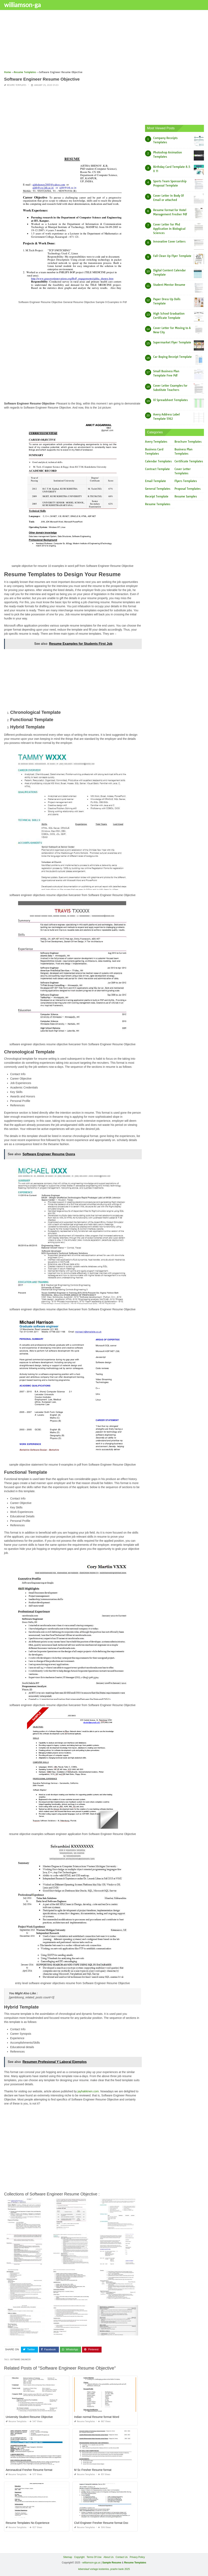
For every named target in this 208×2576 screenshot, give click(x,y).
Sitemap (67, 2557)
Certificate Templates (188, 461)
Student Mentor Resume (169, 285)
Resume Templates (16, 85)
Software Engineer (20, 2359)
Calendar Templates (158, 461)
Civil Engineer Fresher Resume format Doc (101, 2522)
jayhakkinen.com (88, 2091)
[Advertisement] (104, 41)
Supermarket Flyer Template (172, 342)
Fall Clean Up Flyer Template (172, 256)
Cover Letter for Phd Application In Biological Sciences (169, 229)
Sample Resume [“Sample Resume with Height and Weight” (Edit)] (111, 2562)
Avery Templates (156, 441)
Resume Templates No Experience (27, 2522)
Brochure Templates (188, 441)
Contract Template (157, 469)
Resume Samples (185, 496)
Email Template (155, 481)
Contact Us (122, 2557)
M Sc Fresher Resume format (93, 2469)
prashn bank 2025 (120, 2569)
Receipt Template (156, 496)
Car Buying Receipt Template (172, 357)
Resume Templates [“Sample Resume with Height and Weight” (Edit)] (135, 2562)
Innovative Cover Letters (169, 241)
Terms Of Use (94, 2557)
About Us (109, 2557)
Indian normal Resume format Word (96, 2417)
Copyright (79, 2557)
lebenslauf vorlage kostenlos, (94, 2569)
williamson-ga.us (91, 2562)
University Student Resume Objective (29, 2417)
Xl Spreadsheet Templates (170, 400)
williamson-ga (22, 4)
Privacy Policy (137, 2557)
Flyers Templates (185, 481)
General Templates (157, 489)
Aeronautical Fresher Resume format (29, 2469)
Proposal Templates (187, 489)
